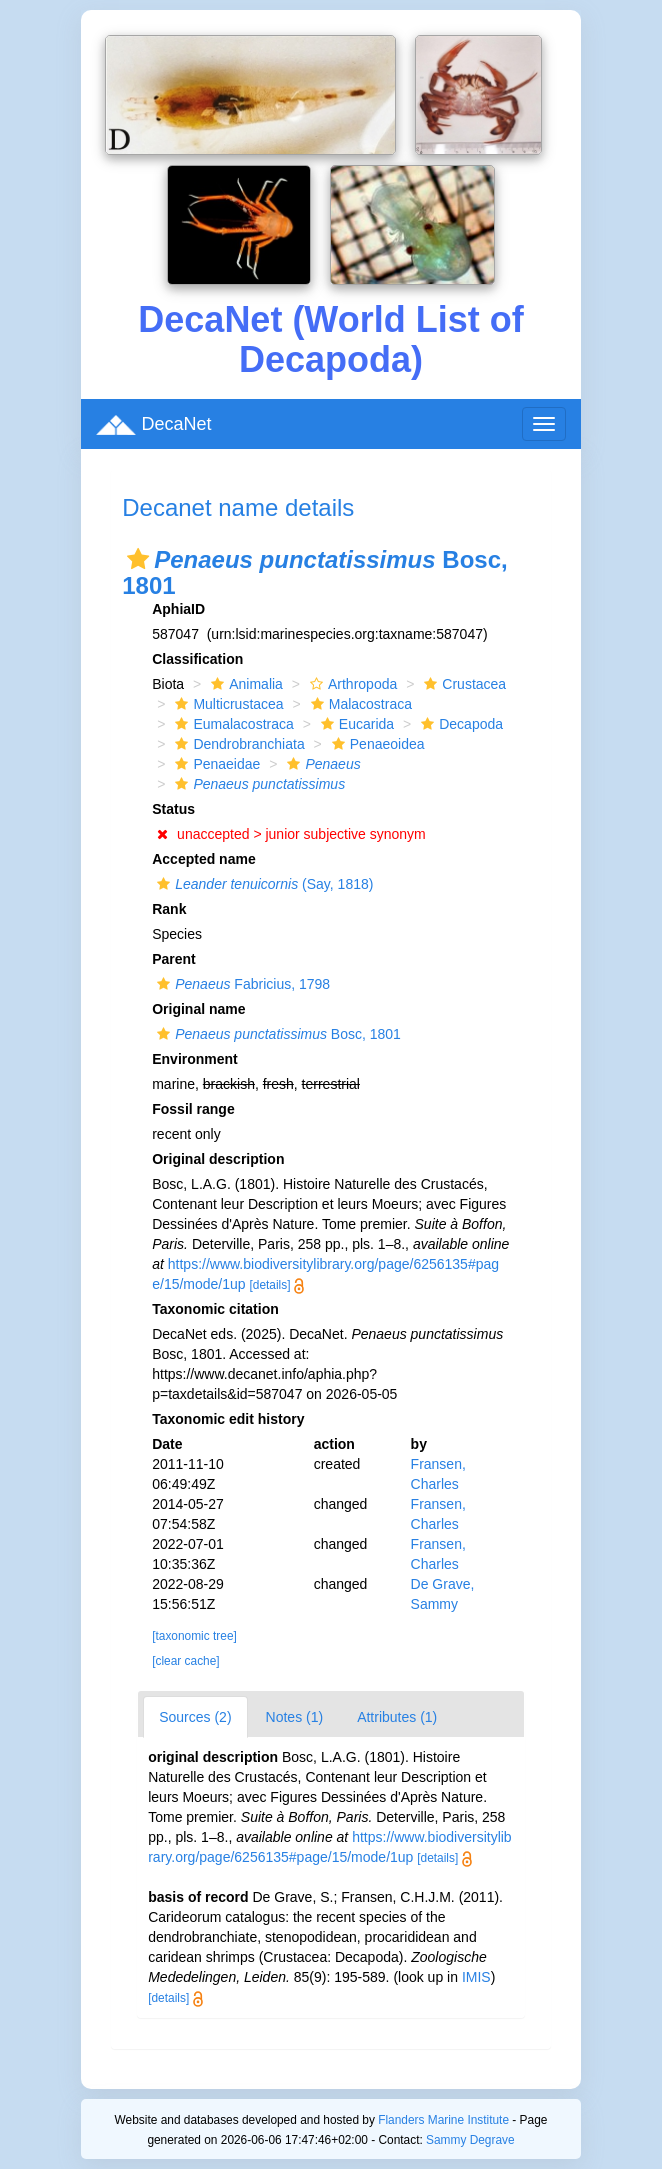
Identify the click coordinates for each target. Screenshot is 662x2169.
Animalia (244, 684)
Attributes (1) (397, 1717)
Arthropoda (351, 684)
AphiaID (178, 609)
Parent (174, 959)
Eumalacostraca (231, 724)
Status (173, 809)
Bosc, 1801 (276, 1034)
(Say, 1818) (262, 884)
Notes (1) (295, 1717)
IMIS (476, 1977)
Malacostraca (359, 704)
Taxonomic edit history (228, 1419)
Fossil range (193, 1109)
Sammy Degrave (470, 2140)
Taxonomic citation (215, 1309)
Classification (197, 659)
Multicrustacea (226, 704)
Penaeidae (215, 764)
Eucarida (355, 724)
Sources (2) (195, 1717)
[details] (270, 1285)
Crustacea (462, 684)
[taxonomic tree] (194, 1636)
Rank (169, 909)
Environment (195, 1059)
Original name (198, 1009)
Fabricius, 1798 (241, 984)
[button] (138, 559)
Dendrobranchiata (237, 744)
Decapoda (459, 724)
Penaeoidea (376, 744)
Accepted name (203, 859)
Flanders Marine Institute (443, 2120)
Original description (218, 1159)
